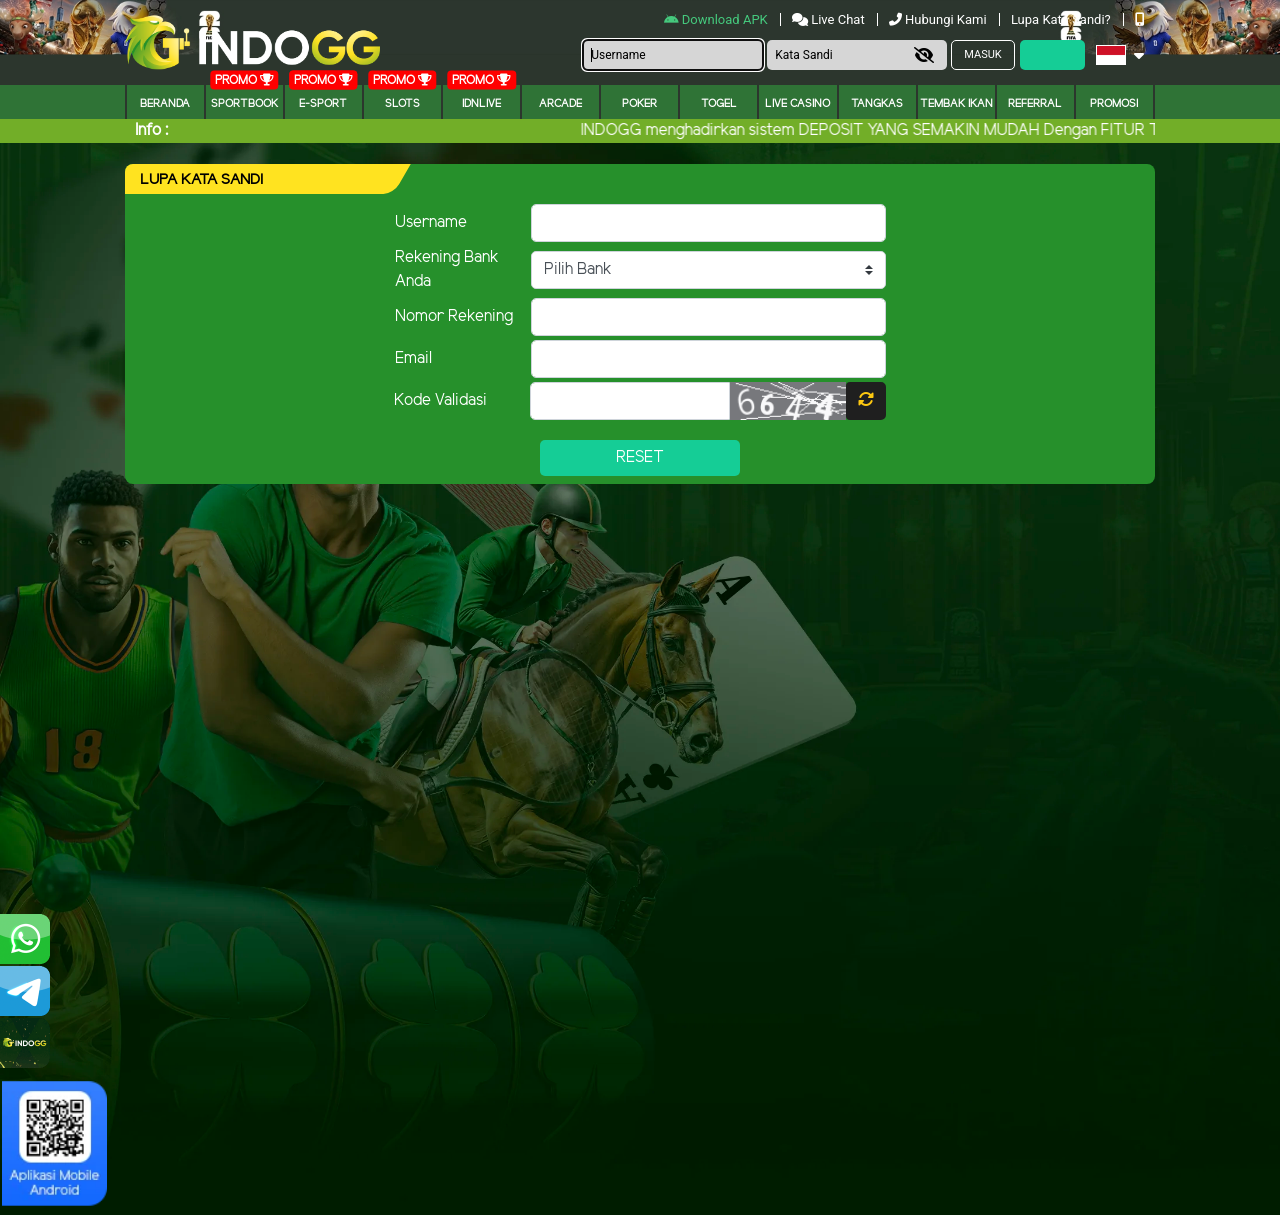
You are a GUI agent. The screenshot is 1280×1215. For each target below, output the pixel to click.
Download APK (717, 19)
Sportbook (244, 104)
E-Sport (323, 104)
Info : (151, 130)
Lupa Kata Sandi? (1062, 19)
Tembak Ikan (956, 104)
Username (431, 222)
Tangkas (877, 104)
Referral (1035, 104)
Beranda (165, 104)
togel (719, 104)
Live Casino (797, 104)
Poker (639, 104)
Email (413, 358)
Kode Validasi (440, 400)
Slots (402, 104)
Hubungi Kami (939, 19)
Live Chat (828, 19)
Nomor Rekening (454, 316)
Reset (640, 457)
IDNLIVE (481, 104)
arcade (560, 104)
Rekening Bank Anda (447, 269)
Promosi (1114, 104)
